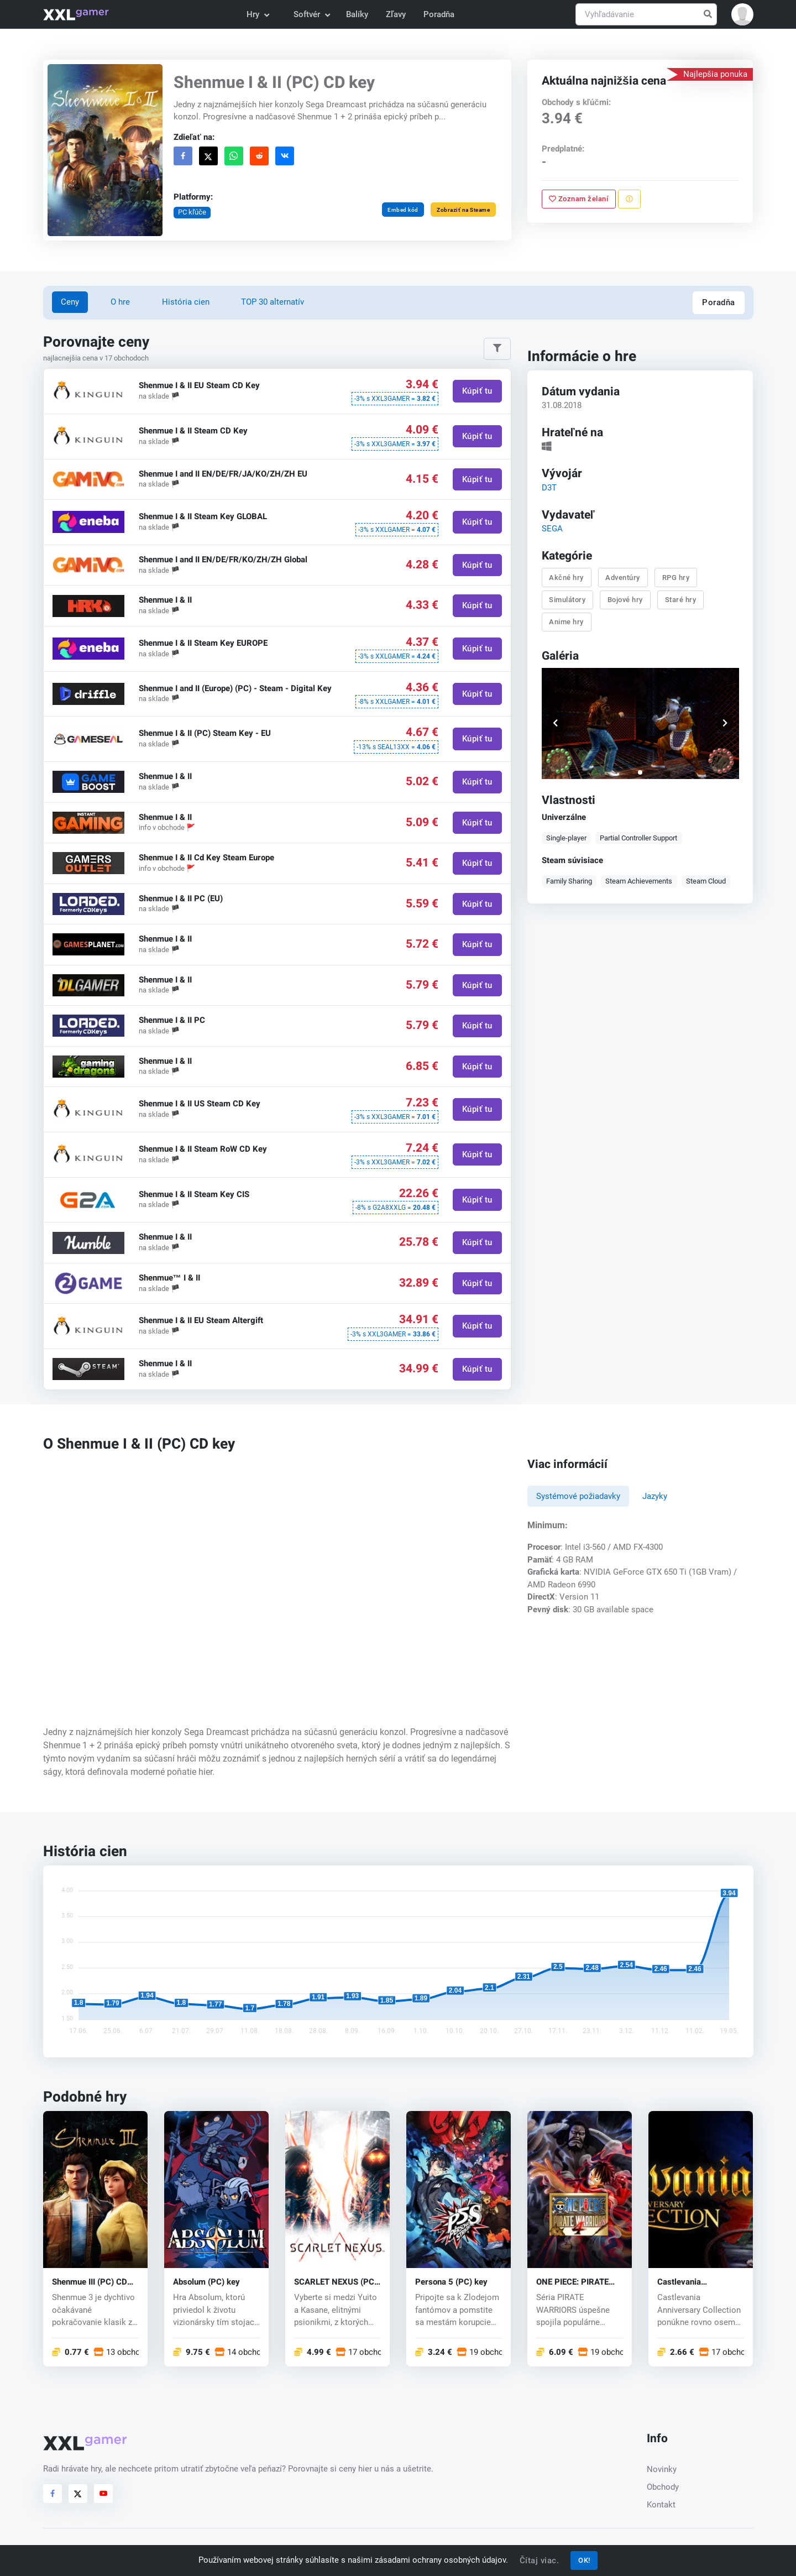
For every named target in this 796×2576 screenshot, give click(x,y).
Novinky (662, 2469)
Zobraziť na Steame (463, 210)
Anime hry (566, 622)
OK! (584, 2560)
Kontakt (661, 2505)
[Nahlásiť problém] (629, 199)
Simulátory (567, 599)
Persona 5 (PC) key (451, 2282)
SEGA (552, 528)
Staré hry (680, 599)
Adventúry (623, 577)
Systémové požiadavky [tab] (578, 1496)
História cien (186, 302)
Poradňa (438, 14)
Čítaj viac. (539, 2560)
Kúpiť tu (477, 391)
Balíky (357, 14)
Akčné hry (566, 577)
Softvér (311, 14)
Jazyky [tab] (654, 1496)
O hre (120, 302)
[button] (742, 14)
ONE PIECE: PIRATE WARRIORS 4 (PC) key (577, 2282)
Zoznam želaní (579, 199)
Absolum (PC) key (206, 2282)
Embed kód (402, 210)
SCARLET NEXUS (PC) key (335, 2282)
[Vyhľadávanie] (646, 14)
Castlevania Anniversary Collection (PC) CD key (699, 2282)
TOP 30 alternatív (272, 302)
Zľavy (396, 14)
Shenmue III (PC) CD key (89, 2282)
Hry (257, 14)
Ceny (70, 302)
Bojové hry (625, 599)
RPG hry (676, 577)
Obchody (663, 2487)
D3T (549, 487)
